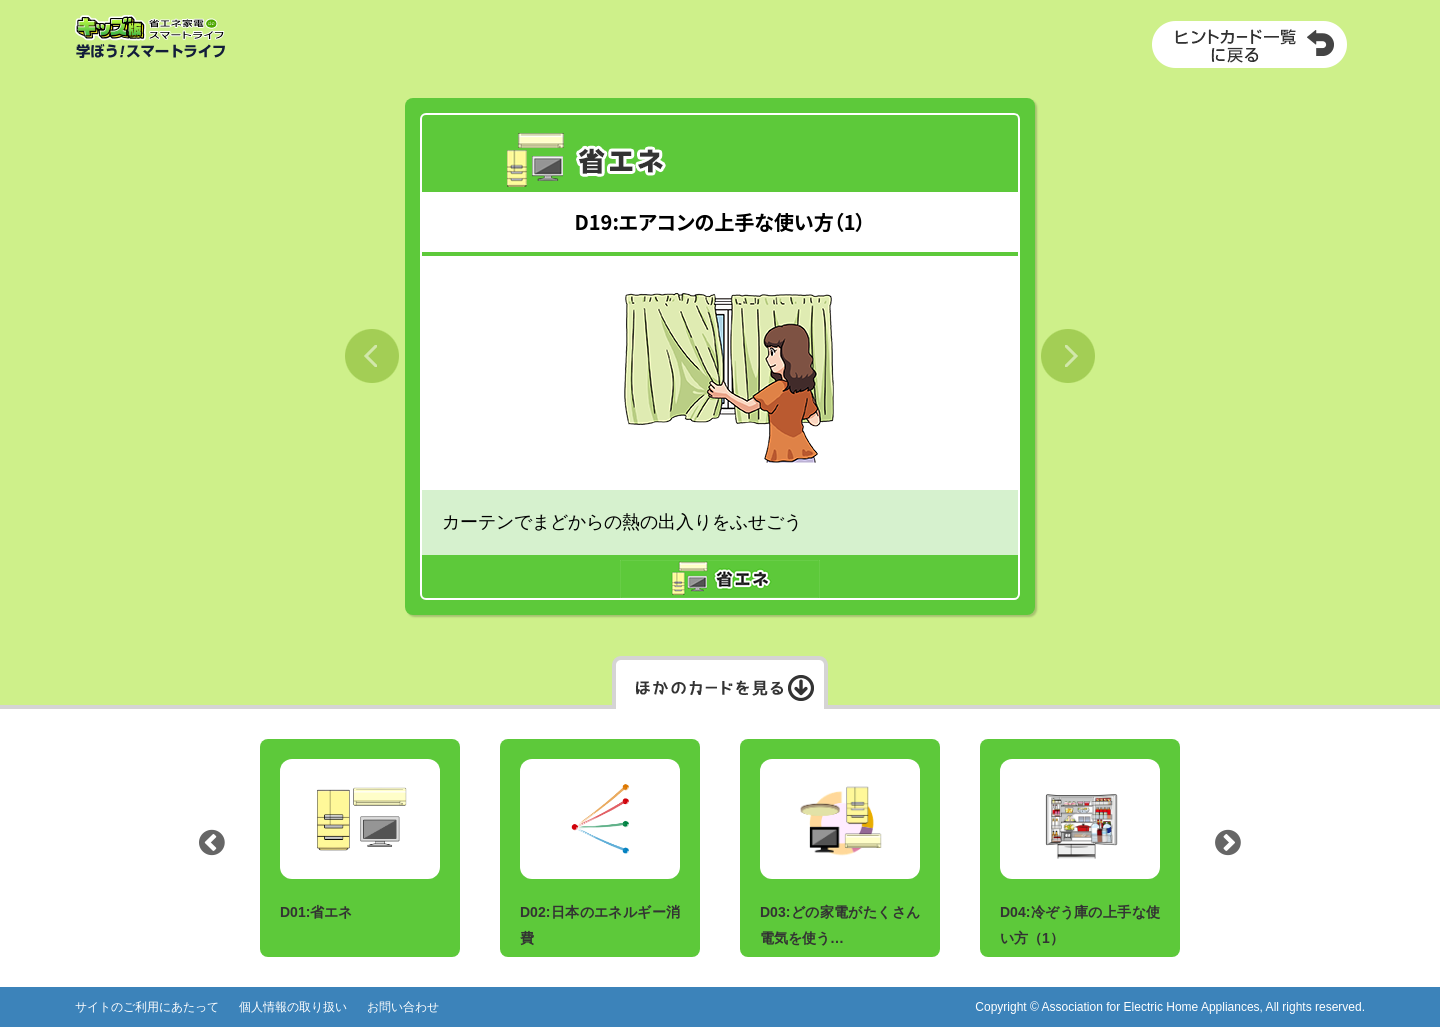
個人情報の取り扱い (293, 1007)
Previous (212, 848)
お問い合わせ (403, 1007)
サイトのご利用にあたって (147, 1007)
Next (1228, 848)
